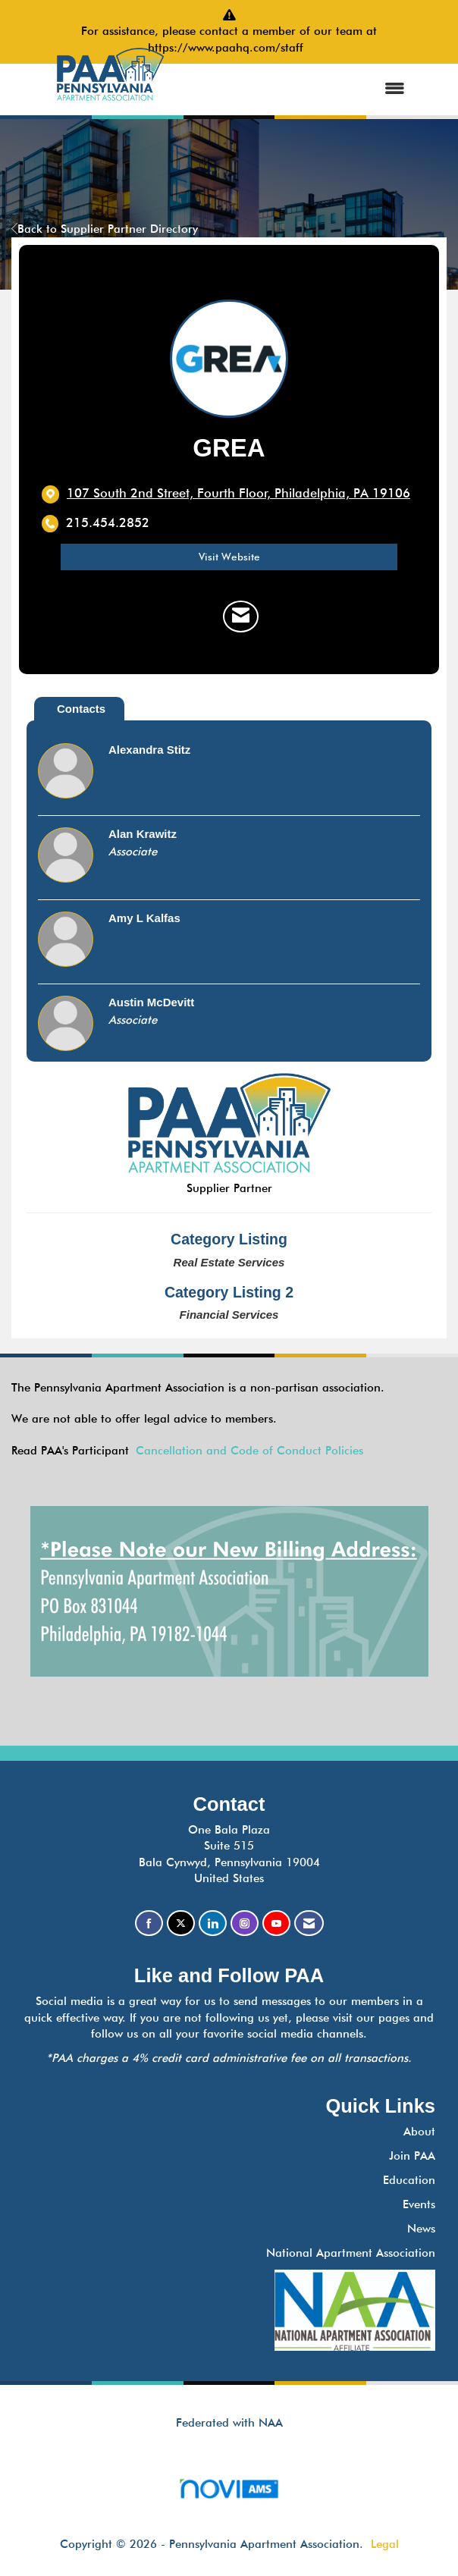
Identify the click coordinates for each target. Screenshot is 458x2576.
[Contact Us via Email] (309, 1923)
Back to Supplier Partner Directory (104, 229)
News (421, 2229)
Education (409, 2180)
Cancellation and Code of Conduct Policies (249, 1450)
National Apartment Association (350, 2253)
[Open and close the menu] (304, 89)
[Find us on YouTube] (276, 1923)
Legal (385, 2544)
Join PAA (412, 2156)
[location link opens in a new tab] (238, 494)
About (419, 2131)
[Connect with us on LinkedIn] (213, 1923)
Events (419, 2204)
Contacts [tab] (81, 708)
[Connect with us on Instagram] (245, 1923)
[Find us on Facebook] (149, 1923)
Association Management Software (228, 2493)
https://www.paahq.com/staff (229, 48)
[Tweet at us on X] (181, 1923)
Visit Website (229, 557)
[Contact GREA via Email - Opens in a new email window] (241, 616)
